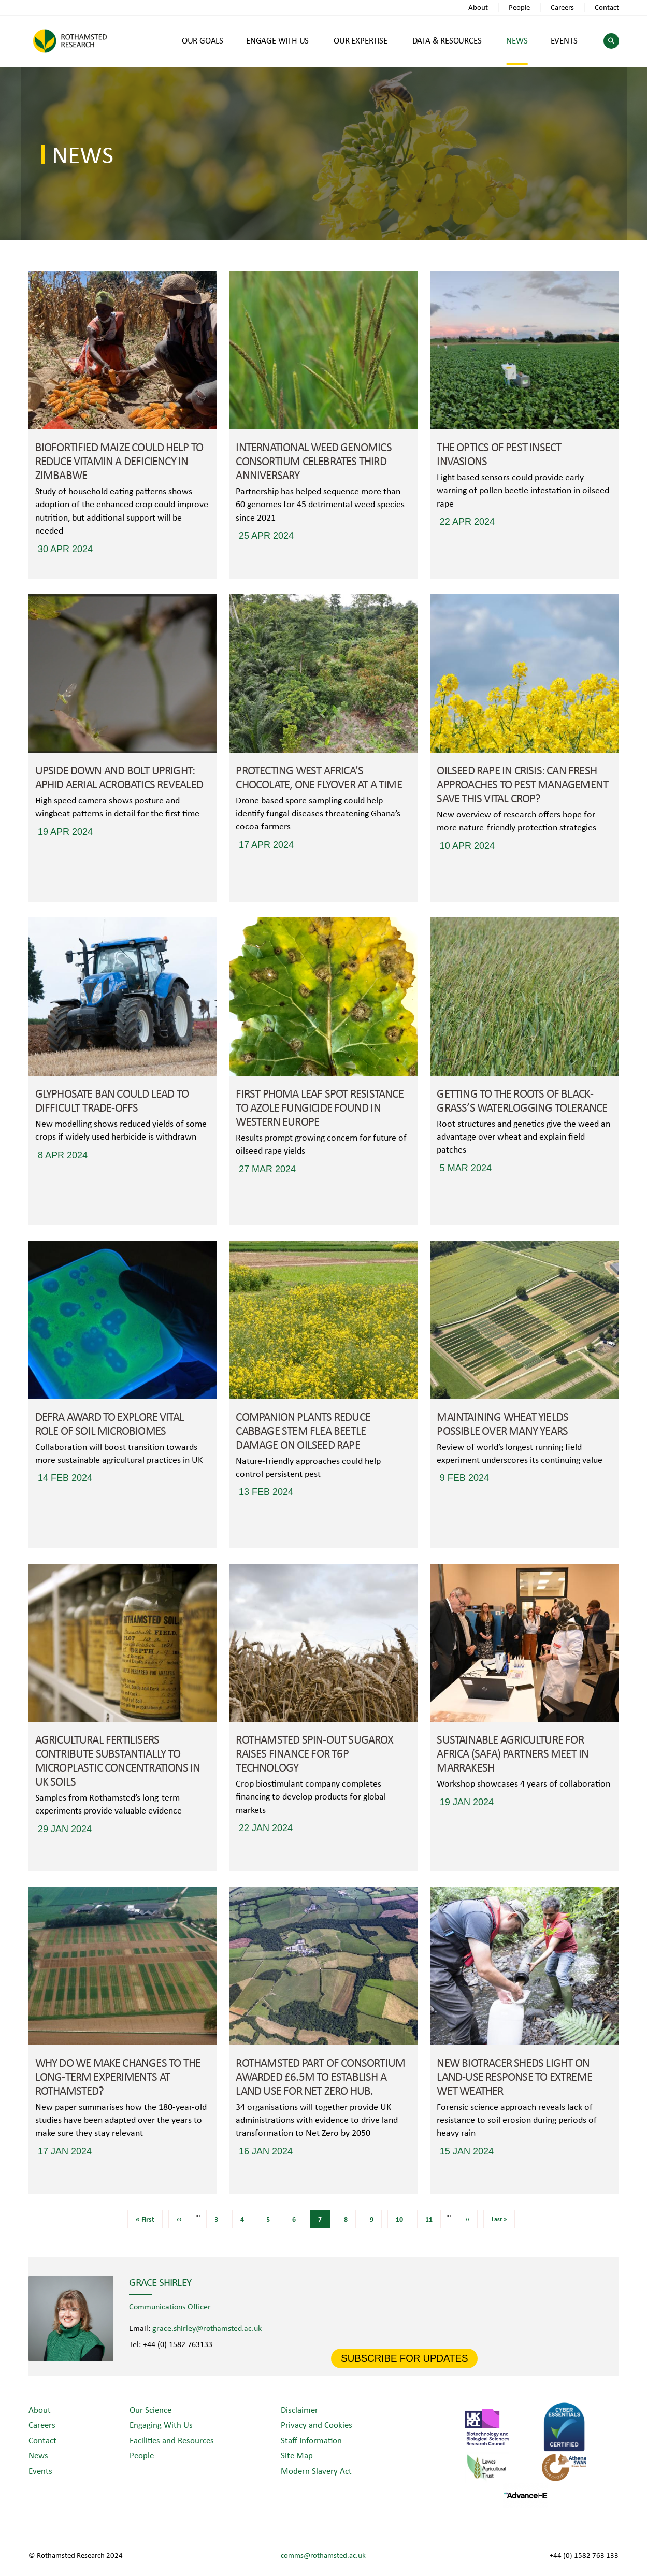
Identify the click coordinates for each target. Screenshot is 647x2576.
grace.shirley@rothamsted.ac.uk (207, 2328)
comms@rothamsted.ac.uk (323, 2555)
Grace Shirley (160, 2282)
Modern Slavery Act (316, 2471)
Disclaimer (299, 2409)
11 (432, 2216)
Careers (562, 7)
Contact (607, 7)
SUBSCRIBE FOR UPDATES (404, 2358)
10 (403, 2216)
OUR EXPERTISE (360, 40)
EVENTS (564, 40)
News (38, 2455)
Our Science (150, 2409)
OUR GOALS (202, 40)
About (478, 7)
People (519, 7)
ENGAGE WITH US (277, 40)
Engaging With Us (161, 2424)
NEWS (516, 40)
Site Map (297, 2455)
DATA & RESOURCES (447, 40)
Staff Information (311, 2440)
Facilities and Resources (172, 2440)
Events (40, 2471)
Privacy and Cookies (316, 2424)
